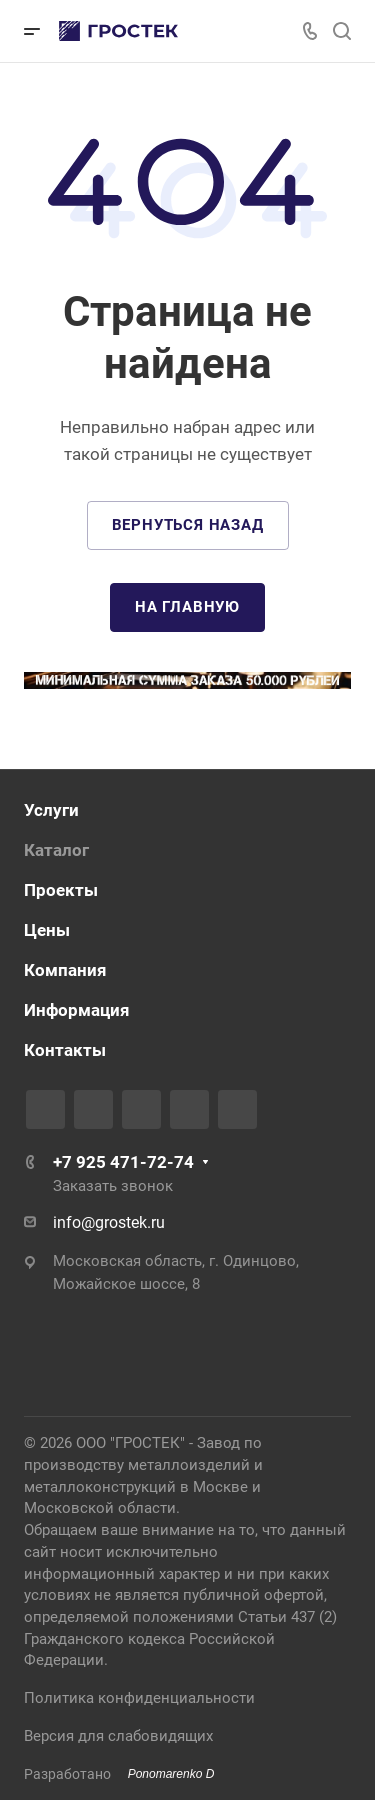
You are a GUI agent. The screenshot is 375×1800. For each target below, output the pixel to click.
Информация (77, 1010)
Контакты (65, 1050)
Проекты (61, 890)
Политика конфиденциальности (139, 1698)
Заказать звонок (113, 1186)
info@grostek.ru (109, 1222)
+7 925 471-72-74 (123, 1162)
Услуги (51, 810)
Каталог (56, 850)
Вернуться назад (188, 525)
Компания (65, 970)
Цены (47, 930)
